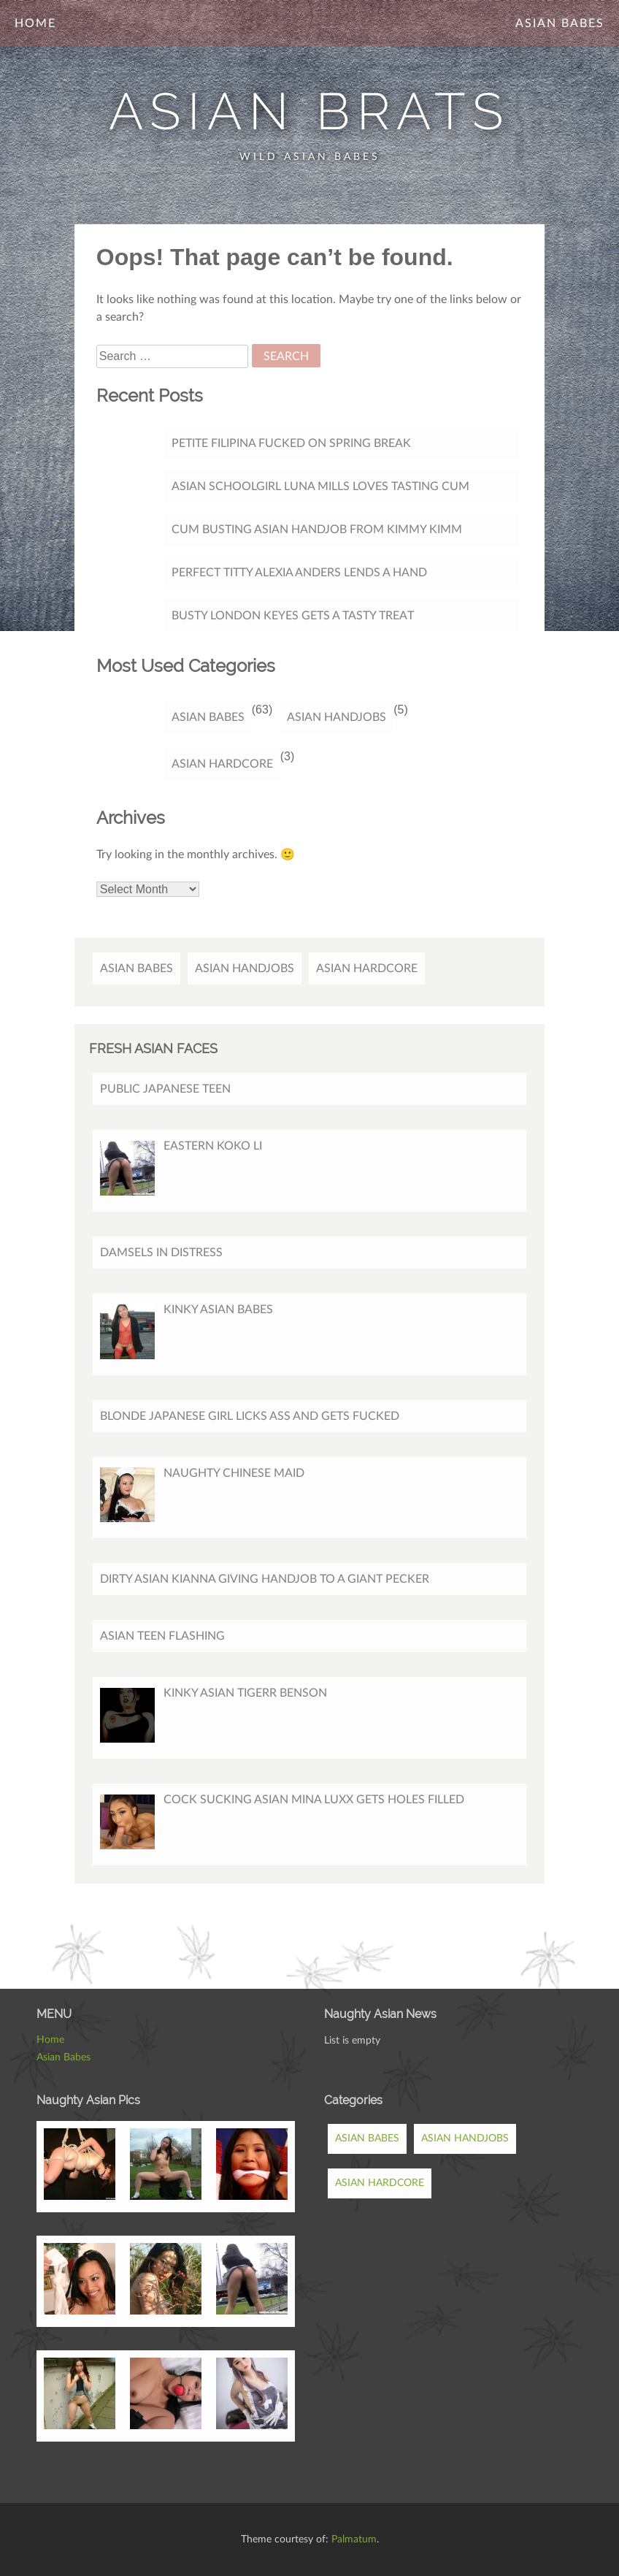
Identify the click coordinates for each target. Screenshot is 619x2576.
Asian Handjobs (336, 717)
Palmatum (354, 2539)
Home (35, 23)
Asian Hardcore (222, 764)
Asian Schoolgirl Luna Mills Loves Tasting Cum (320, 486)
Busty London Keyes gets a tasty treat (293, 616)
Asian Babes (559, 23)
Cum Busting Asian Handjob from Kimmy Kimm (317, 529)
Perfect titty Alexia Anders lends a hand (299, 572)
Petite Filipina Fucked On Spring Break (291, 443)
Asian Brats (309, 111)
